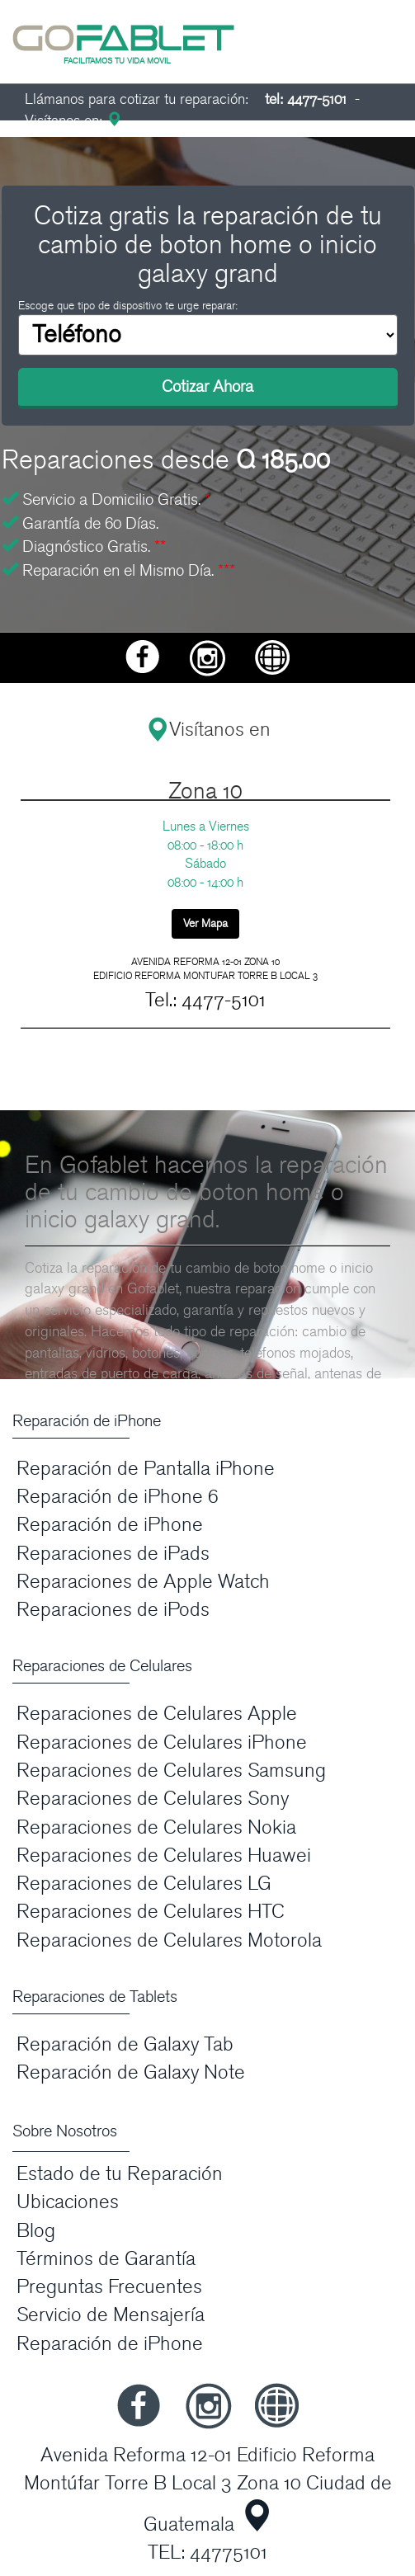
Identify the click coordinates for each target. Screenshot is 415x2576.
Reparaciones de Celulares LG (144, 1884)
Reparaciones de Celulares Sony (153, 1799)
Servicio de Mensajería (111, 2315)
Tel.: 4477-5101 (205, 1000)
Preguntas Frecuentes (109, 2287)
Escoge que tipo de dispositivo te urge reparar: (128, 306)
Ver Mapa (205, 923)
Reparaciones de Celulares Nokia (156, 1827)
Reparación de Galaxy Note (131, 2072)
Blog (36, 2231)
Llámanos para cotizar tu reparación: (186, 99)
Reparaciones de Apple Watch (143, 1582)
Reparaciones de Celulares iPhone (162, 1742)
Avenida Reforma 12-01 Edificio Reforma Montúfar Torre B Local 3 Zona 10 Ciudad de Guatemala (208, 2489)
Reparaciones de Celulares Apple (157, 1714)
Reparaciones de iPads (113, 1554)
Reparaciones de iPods (113, 1610)
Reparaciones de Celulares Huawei (164, 1855)
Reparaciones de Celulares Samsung (171, 1770)
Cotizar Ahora (207, 387)
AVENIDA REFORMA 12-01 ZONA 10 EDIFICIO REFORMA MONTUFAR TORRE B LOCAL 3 (205, 969)
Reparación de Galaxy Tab (125, 2044)
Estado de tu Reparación (120, 2174)
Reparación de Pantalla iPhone (146, 1469)
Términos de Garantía (106, 2259)
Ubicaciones (68, 2202)
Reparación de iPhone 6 (118, 1497)
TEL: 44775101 (207, 2552)
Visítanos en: (73, 121)
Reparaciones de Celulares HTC (151, 1912)
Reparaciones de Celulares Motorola (169, 1940)
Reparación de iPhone (110, 1525)
